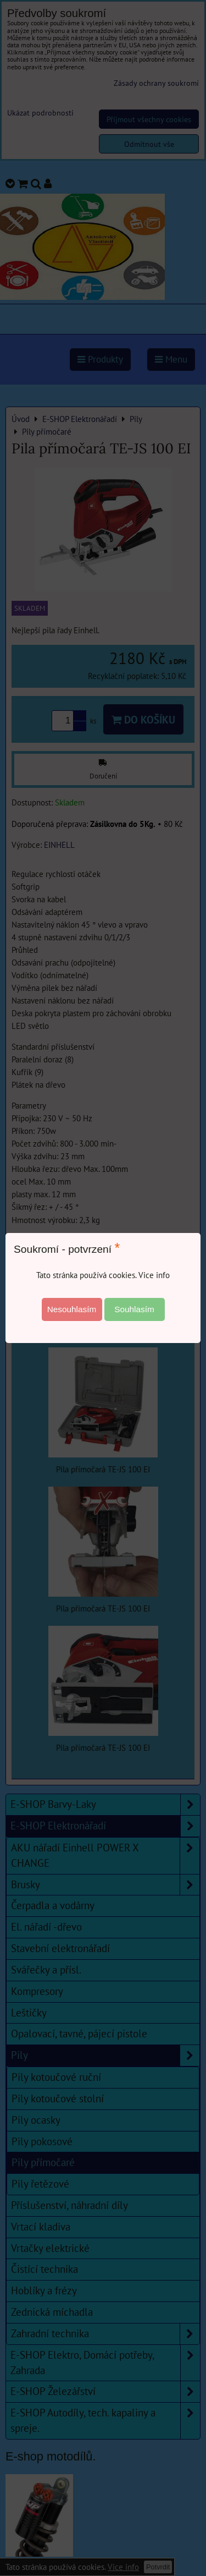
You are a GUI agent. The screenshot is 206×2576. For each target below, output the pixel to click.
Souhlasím (134, 1309)
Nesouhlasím (72, 1309)
